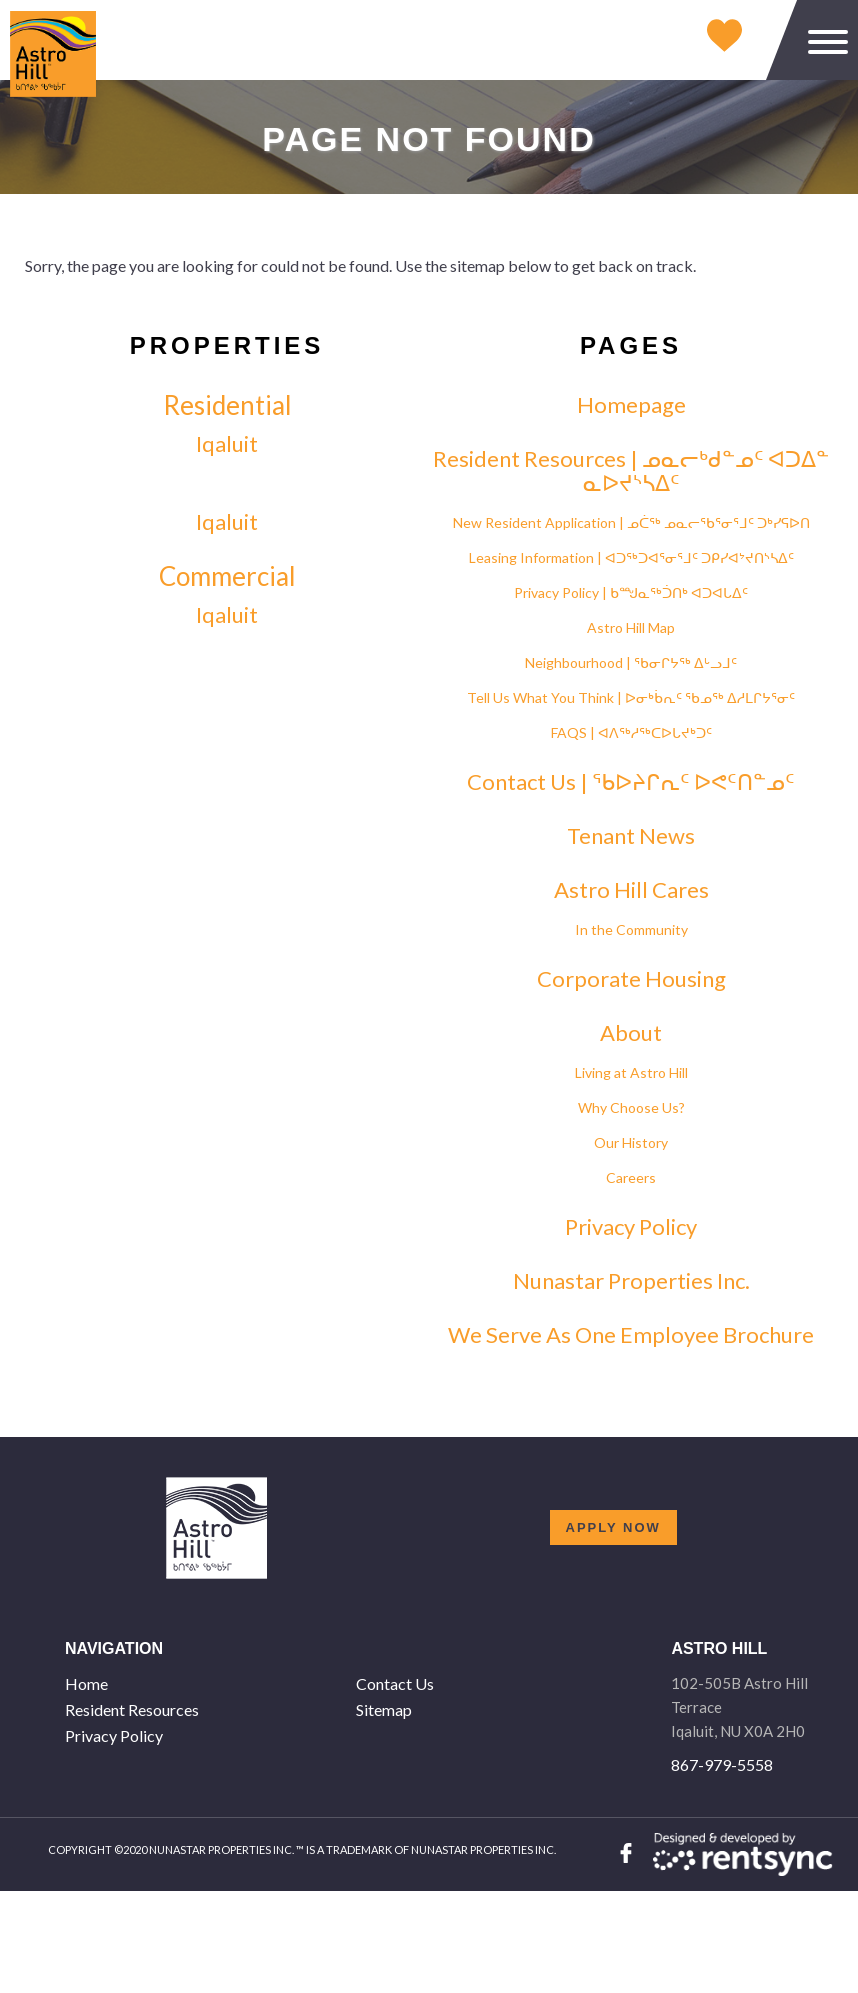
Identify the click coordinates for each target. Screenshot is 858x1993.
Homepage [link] (631, 405)
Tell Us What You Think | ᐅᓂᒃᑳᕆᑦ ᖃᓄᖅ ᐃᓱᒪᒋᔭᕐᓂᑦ (631, 697)
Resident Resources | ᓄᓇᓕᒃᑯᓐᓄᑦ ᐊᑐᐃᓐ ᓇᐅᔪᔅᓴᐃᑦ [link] (631, 471)
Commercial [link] (227, 576)
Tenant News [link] (631, 836)
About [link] (631, 1033)
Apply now (613, 1527)
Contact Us (395, 1683)
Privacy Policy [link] (631, 1227)
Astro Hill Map (631, 627)
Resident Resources (132, 1709)
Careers (631, 1177)
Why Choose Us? (631, 1107)
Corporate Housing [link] (631, 979)
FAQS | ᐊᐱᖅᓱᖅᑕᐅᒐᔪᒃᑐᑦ (631, 732)
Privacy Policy (114, 1735)
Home (86, 1683)
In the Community (631, 929)
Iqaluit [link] (227, 444)
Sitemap (384, 1709)
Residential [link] (227, 405)
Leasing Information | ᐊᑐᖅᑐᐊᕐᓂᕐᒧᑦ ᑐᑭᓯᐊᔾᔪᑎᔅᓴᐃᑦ (631, 557)
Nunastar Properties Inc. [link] (631, 1281)
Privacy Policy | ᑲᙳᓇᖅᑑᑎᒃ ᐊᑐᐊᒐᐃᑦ (631, 592)
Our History (631, 1142)
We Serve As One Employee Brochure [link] (631, 1335)
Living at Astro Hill (631, 1072)
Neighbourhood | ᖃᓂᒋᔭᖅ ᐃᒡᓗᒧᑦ (631, 662)
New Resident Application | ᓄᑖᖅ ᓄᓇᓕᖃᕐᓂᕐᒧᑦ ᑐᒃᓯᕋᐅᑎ (631, 522)
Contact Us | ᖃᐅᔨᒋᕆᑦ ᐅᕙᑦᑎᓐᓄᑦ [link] (631, 782)
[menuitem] (202, 1684)
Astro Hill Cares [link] (631, 890)
